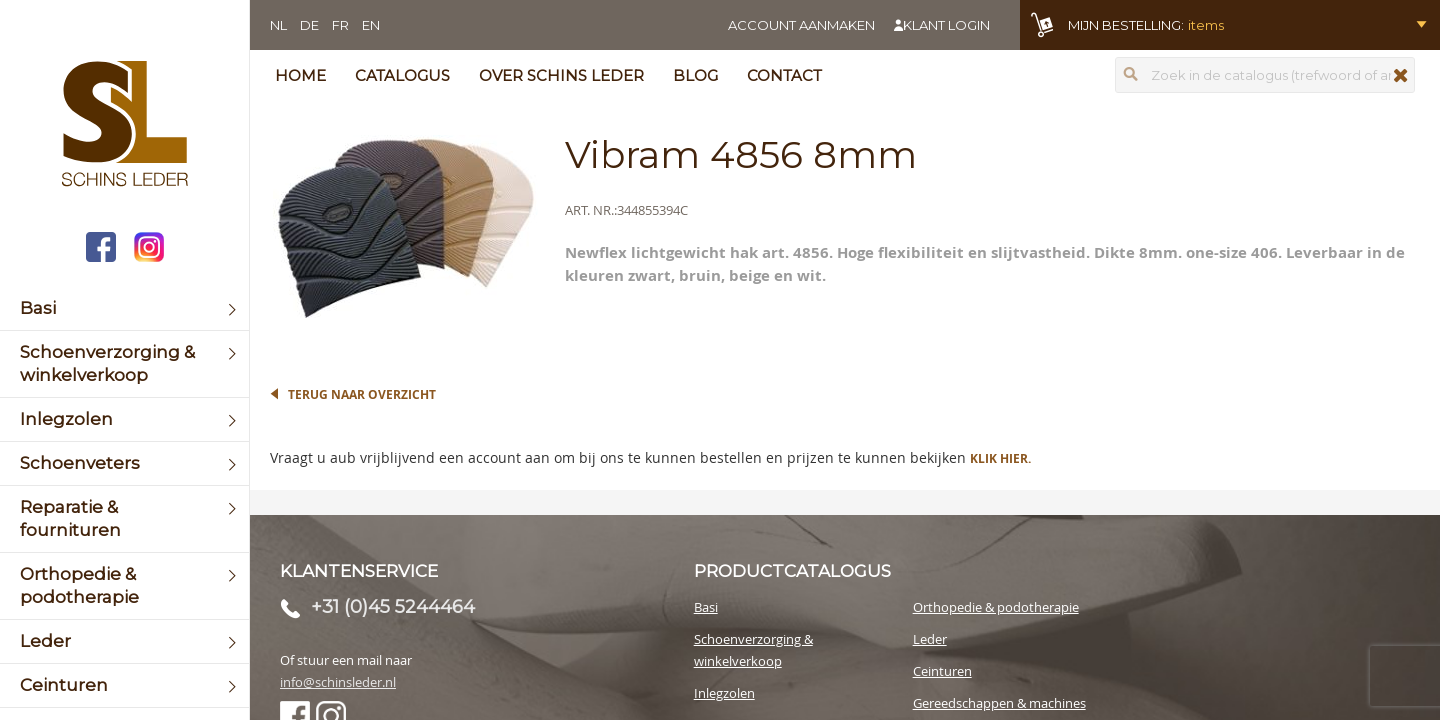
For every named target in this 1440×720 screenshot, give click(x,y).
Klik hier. (1000, 458)
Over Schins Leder (561, 75)
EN (371, 25)
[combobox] (1265, 75)
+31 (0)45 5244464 (393, 607)
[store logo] (124, 126)
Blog (695, 75)
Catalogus (402, 75)
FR (340, 25)
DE (309, 25)
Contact (784, 75)
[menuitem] (124, 308)
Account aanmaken (801, 25)
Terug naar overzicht (362, 394)
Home (300, 75)
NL (278, 25)
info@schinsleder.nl (338, 682)
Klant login (946, 25)
